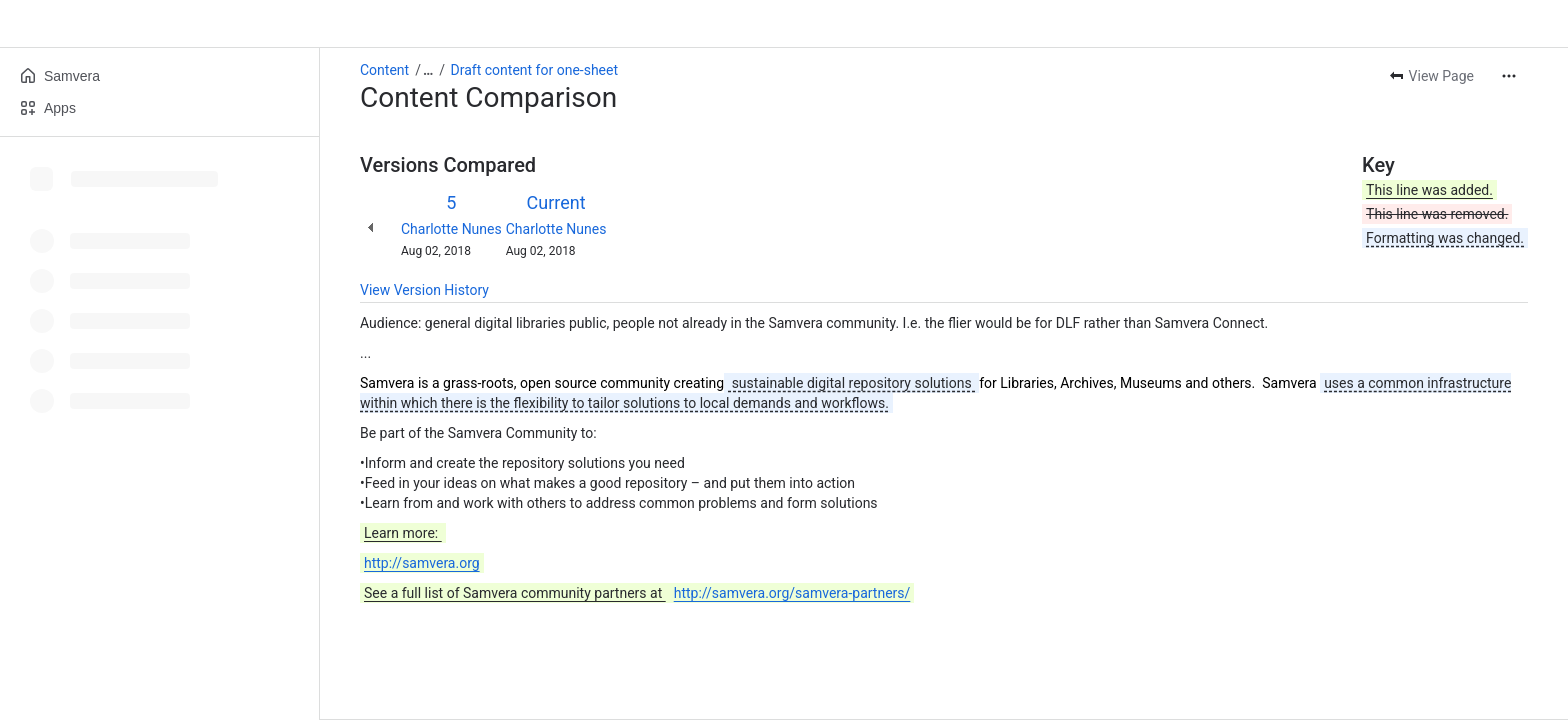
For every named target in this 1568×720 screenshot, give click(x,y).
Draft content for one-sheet (534, 70)
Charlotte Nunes (451, 229)
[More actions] (1509, 76)
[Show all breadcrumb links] (428, 70)
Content (384, 70)
